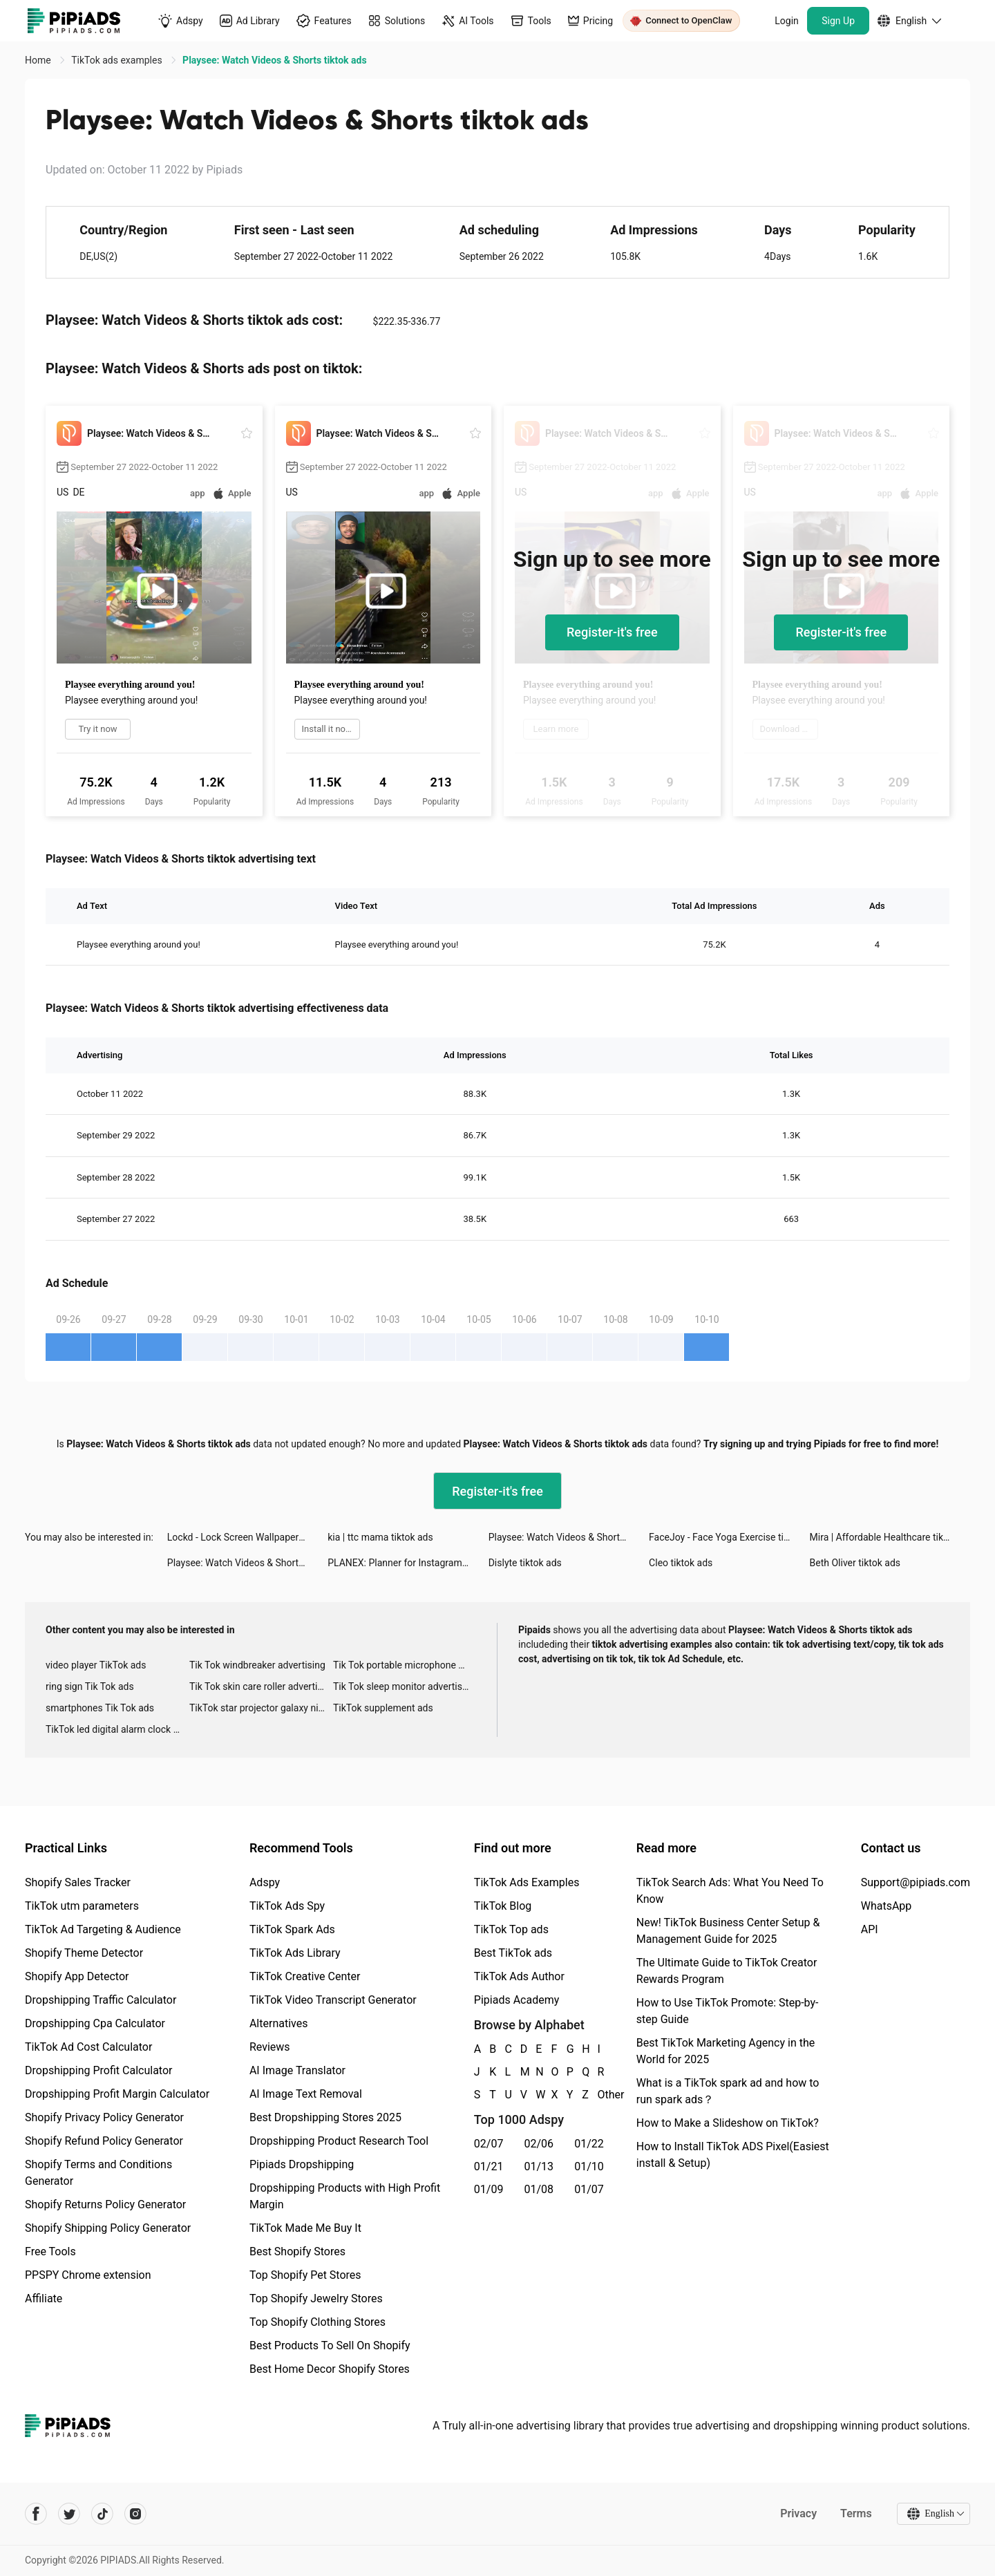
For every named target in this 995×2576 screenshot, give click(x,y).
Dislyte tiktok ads (525, 1562)
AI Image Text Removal (305, 2093)
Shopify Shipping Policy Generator (108, 2228)
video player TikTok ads (96, 1665)
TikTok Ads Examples (527, 1882)
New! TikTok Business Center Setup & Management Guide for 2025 (728, 1931)
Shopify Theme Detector (84, 1952)
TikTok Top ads (511, 1929)
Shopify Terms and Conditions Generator (98, 2173)
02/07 (489, 2143)
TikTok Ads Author (519, 1976)
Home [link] (39, 60)
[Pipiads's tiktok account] (102, 2514)
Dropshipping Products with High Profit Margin (344, 2196)
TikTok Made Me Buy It (305, 2228)
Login (787, 20)
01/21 (489, 2166)
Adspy (264, 1882)
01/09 (489, 2189)
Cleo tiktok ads (680, 1562)
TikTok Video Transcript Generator (333, 1999)
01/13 (539, 2166)
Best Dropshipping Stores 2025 (325, 2117)
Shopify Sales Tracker (78, 1882)
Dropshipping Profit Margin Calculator (117, 2093)
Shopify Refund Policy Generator (104, 2140)
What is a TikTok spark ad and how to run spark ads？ (727, 2091)
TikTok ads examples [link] (117, 60)
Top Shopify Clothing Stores (317, 2322)
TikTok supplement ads (383, 1707)
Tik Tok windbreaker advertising (257, 1665)
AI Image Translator (297, 2070)
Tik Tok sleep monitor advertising (404, 1686)
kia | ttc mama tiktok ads (380, 1537)
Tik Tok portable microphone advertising (405, 1665)
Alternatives (278, 2023)
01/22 (589, 2143)
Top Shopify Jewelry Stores (316, 2298)
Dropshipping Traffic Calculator (100, 1999)
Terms (856, 2513)
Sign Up (838, 20)
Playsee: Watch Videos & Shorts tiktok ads (569, 1537)
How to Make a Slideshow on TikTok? (727, 2123)
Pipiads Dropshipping (301, 2164)
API (869, 1929)
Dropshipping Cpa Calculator (95, 2023)
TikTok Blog (503, 1905)
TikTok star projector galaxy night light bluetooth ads (261, 1707)
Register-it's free (612, 632)
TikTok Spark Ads (292, 1929)
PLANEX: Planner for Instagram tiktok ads (408, 1562)
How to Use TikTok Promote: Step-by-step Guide (727, 2011)
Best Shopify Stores (297, 2251)
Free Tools (50, 2251)
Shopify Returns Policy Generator (105, 2204)
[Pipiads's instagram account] (135, 2514)
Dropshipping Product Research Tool (338, 2140)
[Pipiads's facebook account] (36, 2514)
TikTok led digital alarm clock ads (117, 1729)
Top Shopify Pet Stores (305, 2275)
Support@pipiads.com (915, 1882)
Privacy (798, 2513)
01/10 (589, 2166)
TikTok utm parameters (82, 1905)
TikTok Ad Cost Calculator (88, 2046)
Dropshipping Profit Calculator (98, 2070)
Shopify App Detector (77, 1976)
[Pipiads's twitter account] (69, 2514)
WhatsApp (886, 1905)
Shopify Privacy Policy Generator (104, 2117)
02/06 (539, 2143)
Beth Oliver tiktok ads (855, 1562)
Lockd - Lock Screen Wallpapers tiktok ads (247, 1537)
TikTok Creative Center (305, 1976)
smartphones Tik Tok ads (100, 1707)
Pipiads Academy (516, 1999)
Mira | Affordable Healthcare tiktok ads (890, 1537)
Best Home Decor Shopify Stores (329, 2369)
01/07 (589, 2189)
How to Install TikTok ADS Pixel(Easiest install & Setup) (732, 2155)
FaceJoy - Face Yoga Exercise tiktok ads (729, 1537)
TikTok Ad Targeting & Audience (103, 1929)
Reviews (269, 2046)
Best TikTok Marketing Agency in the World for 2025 (725, 2051)
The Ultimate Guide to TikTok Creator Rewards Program (726, 1971)
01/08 (539, 2189)
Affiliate (43, 2298)
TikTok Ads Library (295, 1952)
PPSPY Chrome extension (88, 2275)
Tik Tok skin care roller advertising (261, 1686)
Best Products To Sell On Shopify (329, 2345)
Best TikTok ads (513, 1952)
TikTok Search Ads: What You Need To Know (730, 1891)
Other (598, 2094)
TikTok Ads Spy (287, 1905)
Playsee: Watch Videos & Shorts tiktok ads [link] (274, 60)
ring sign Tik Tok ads (90, 1686)
